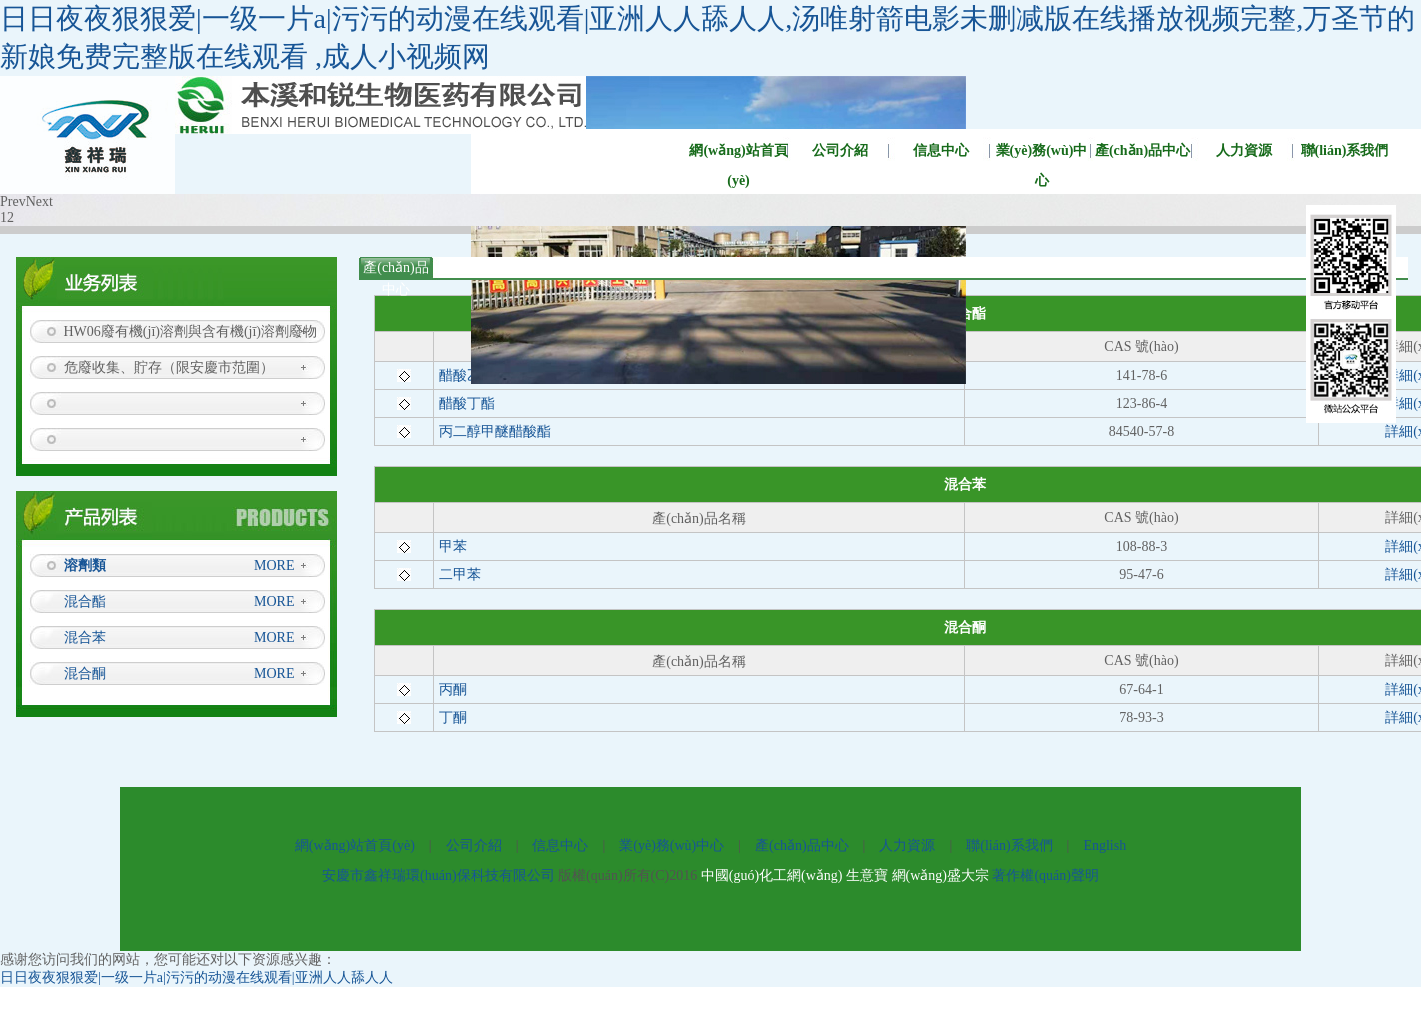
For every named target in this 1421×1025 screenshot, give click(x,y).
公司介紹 (840, 150)
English (1104, 845)
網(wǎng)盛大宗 (940, 875)
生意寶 (867, 875)
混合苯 (85, 637)
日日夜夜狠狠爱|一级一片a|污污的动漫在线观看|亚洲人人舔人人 (196, 977)
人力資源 (1244, 150)
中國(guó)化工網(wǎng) (772, 875)
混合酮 (85, 673)
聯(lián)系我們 (1009, 845)
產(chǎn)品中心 (1142, 150)
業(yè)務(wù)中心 (1042, 154)
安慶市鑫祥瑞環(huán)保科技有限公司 (438, 875)
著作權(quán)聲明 (1045, 875)
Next (39, 201)
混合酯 (85, 601)
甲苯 (453, 546)
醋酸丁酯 (467, 403)
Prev (13, 201)
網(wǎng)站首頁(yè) (738, 154)
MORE (274, 565)
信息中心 (941, 150)
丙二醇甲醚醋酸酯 (495, 431)
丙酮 (453, 689)
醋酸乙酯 (467, 375)
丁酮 (453, 717)
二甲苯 (460, 574)
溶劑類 (85, 565)
